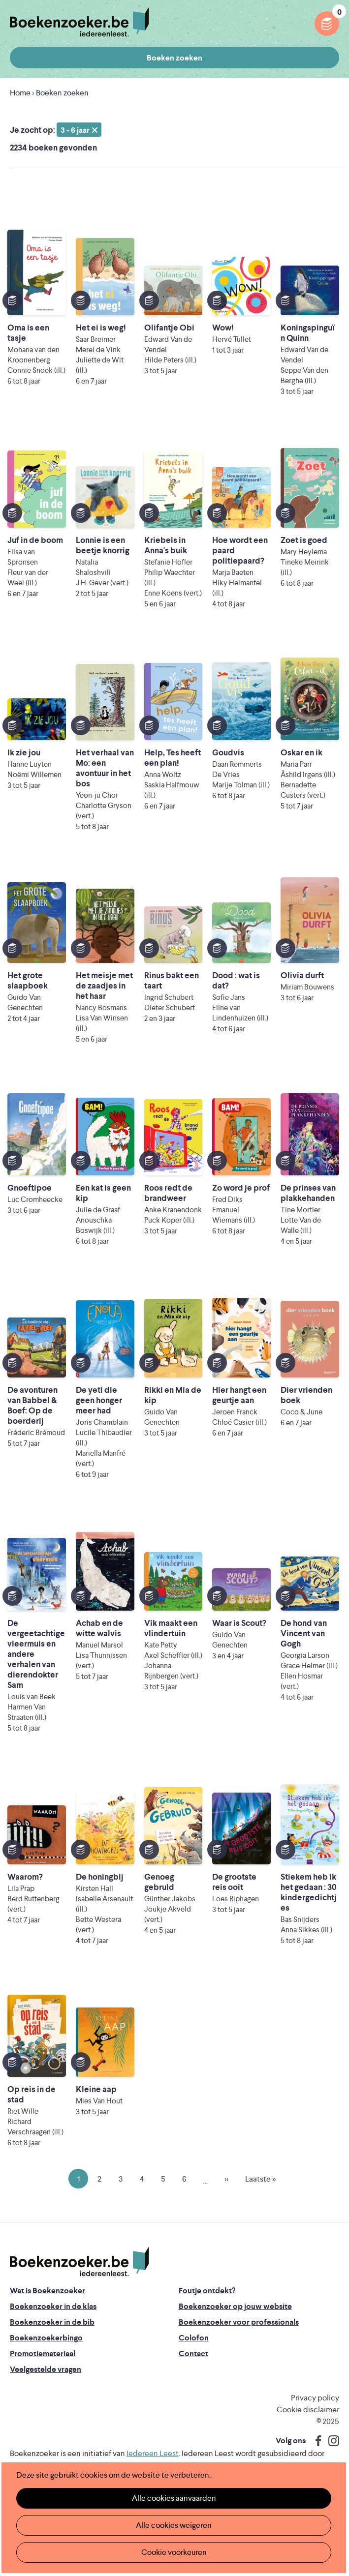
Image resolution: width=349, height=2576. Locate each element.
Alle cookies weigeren (174, 2525)
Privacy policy (315, 2398)
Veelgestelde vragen (45, 2369)
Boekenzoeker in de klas (53, 2306)
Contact (193, 2353)
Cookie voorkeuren (174, 2552)
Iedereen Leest (153, 2453)
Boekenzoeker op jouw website (235, 2306)
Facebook (316, 2440)
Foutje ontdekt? (207, 2290)
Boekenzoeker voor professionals (239, 2322)
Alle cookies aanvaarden (174, 2498)
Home (20, 93)
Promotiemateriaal (42, 2353)
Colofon (194, 2338)
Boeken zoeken (174, 58)
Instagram (330, 2440)
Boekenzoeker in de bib (52, 2322)
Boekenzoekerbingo (46, 2338)
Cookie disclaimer (308, 2409)
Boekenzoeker (79, 22)
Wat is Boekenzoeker (47, 2290)
